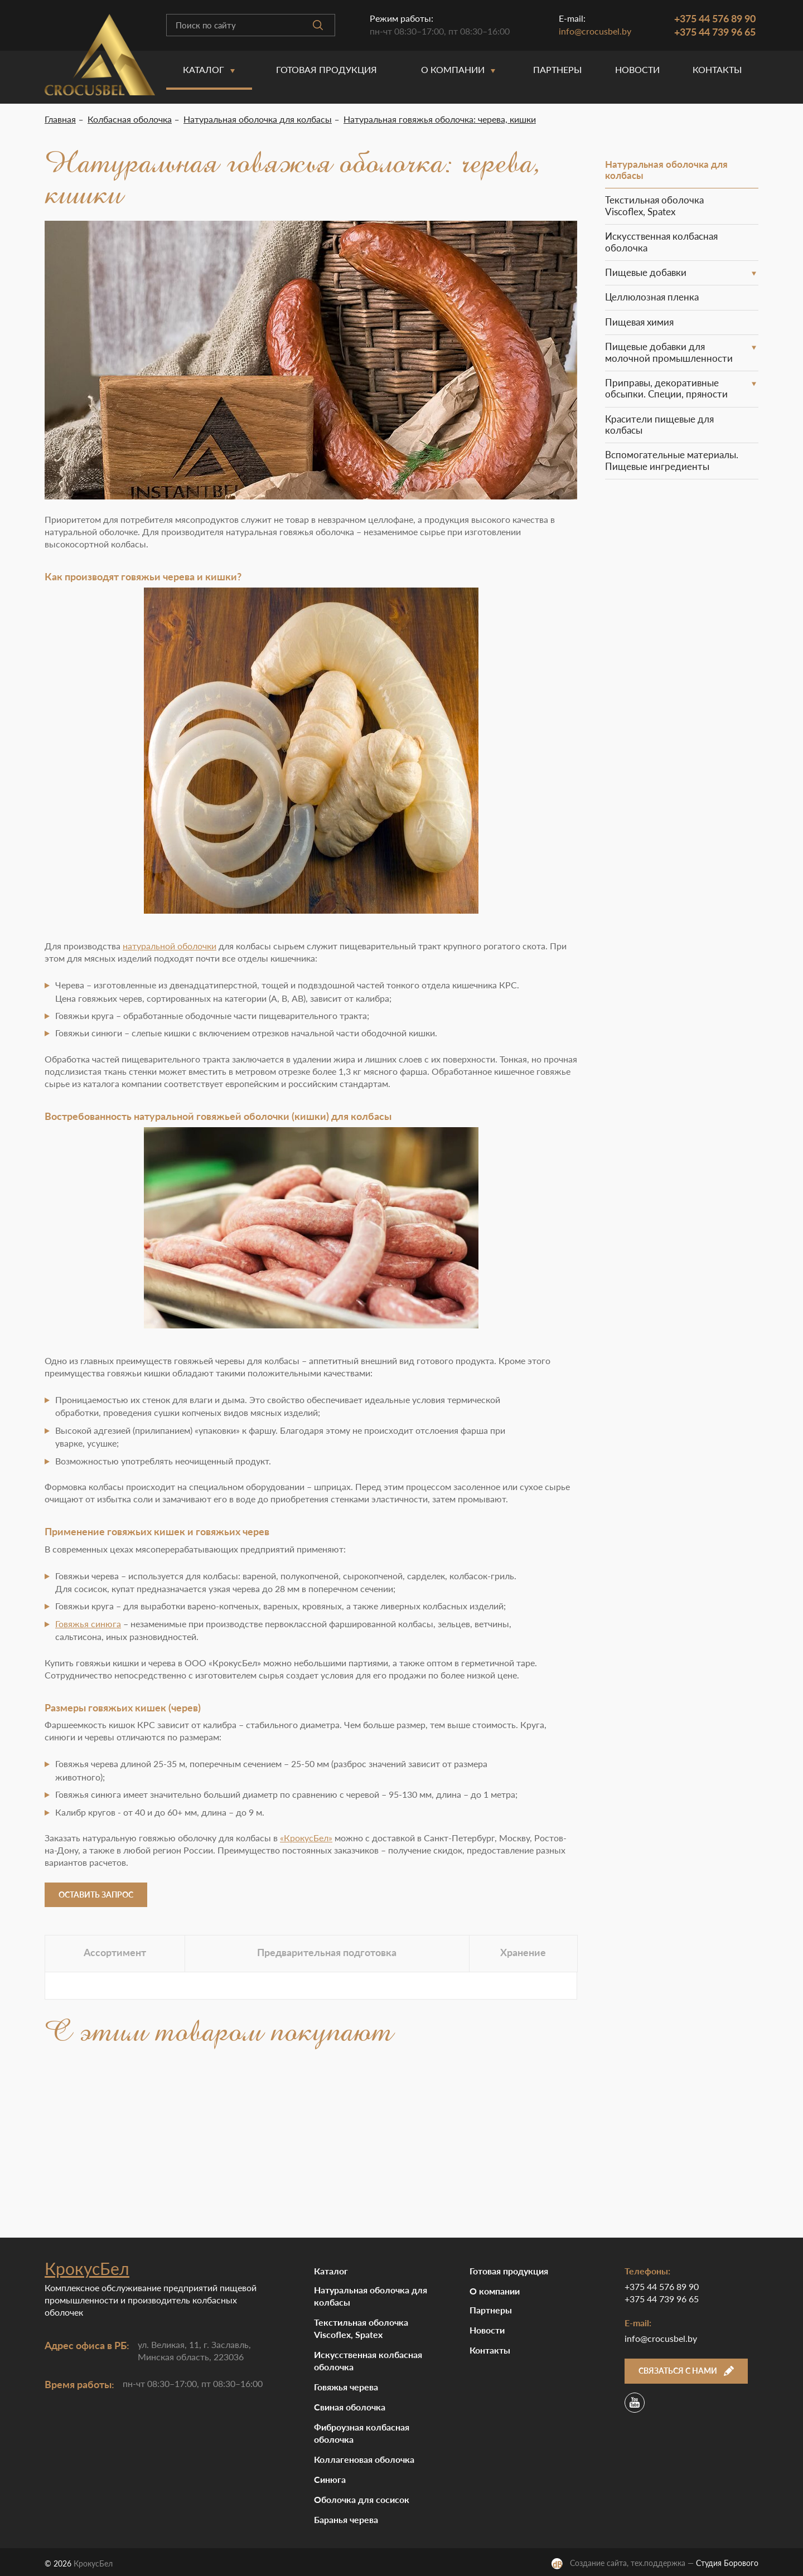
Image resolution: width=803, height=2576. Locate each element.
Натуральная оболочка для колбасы (666, 169)
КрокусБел (87, 2268)
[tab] (115, 1953)
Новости (637, 69)
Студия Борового (727, 2563)
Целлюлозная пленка (652, 297)
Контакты (717, 69)
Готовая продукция (326, 69)
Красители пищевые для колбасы (659, 424)
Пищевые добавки (645, 272)
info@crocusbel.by (595, 31)
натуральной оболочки (169, 945)
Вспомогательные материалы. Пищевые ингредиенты (671, 460)
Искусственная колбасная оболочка (661, 241)
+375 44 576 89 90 (715, 18)
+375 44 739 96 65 (715, 32)
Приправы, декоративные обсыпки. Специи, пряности (666, 388)
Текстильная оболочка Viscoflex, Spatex (654, 205)
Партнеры (557, 69)
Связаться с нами (686, 2370)
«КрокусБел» (306, 1837)
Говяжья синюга (88, 1623)
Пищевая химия (639, 322)
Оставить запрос (96, 1894)
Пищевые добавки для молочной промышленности (669, 352)
